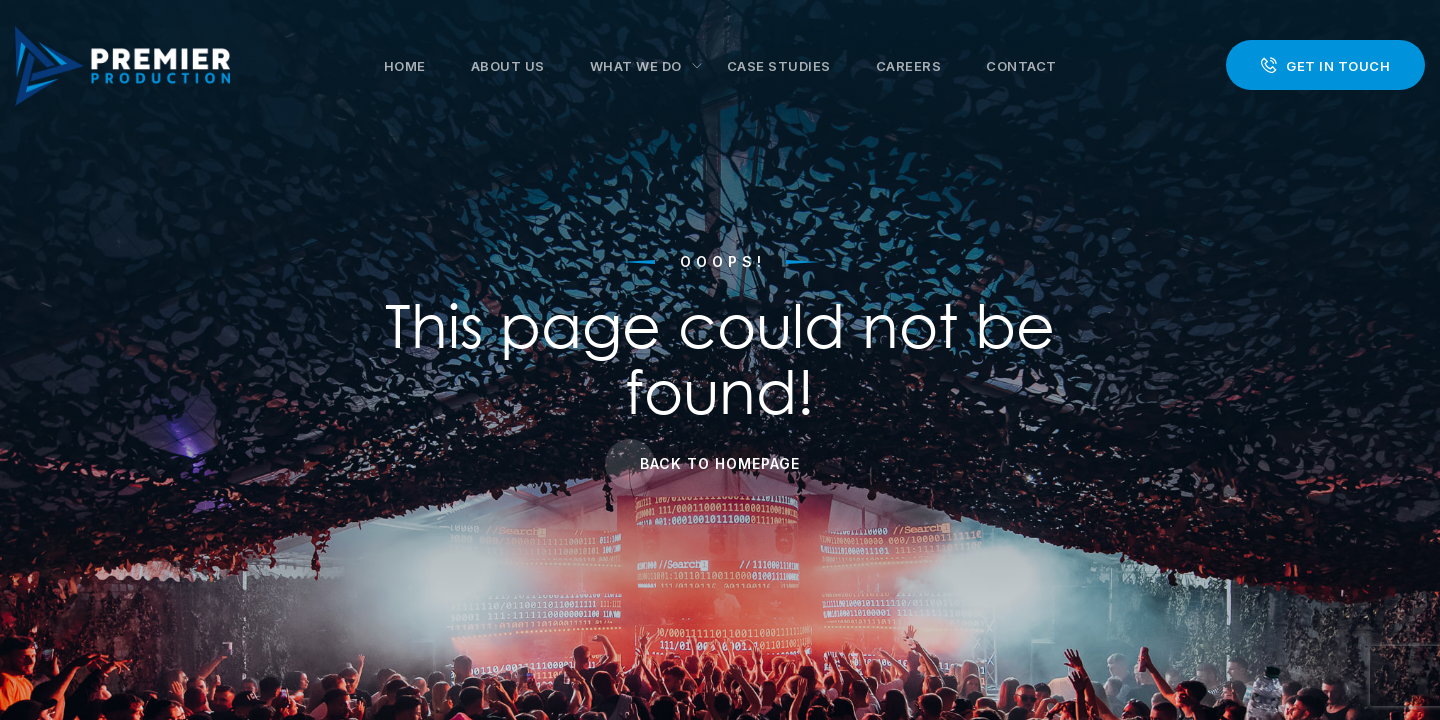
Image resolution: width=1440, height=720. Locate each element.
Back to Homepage (720, 463)
